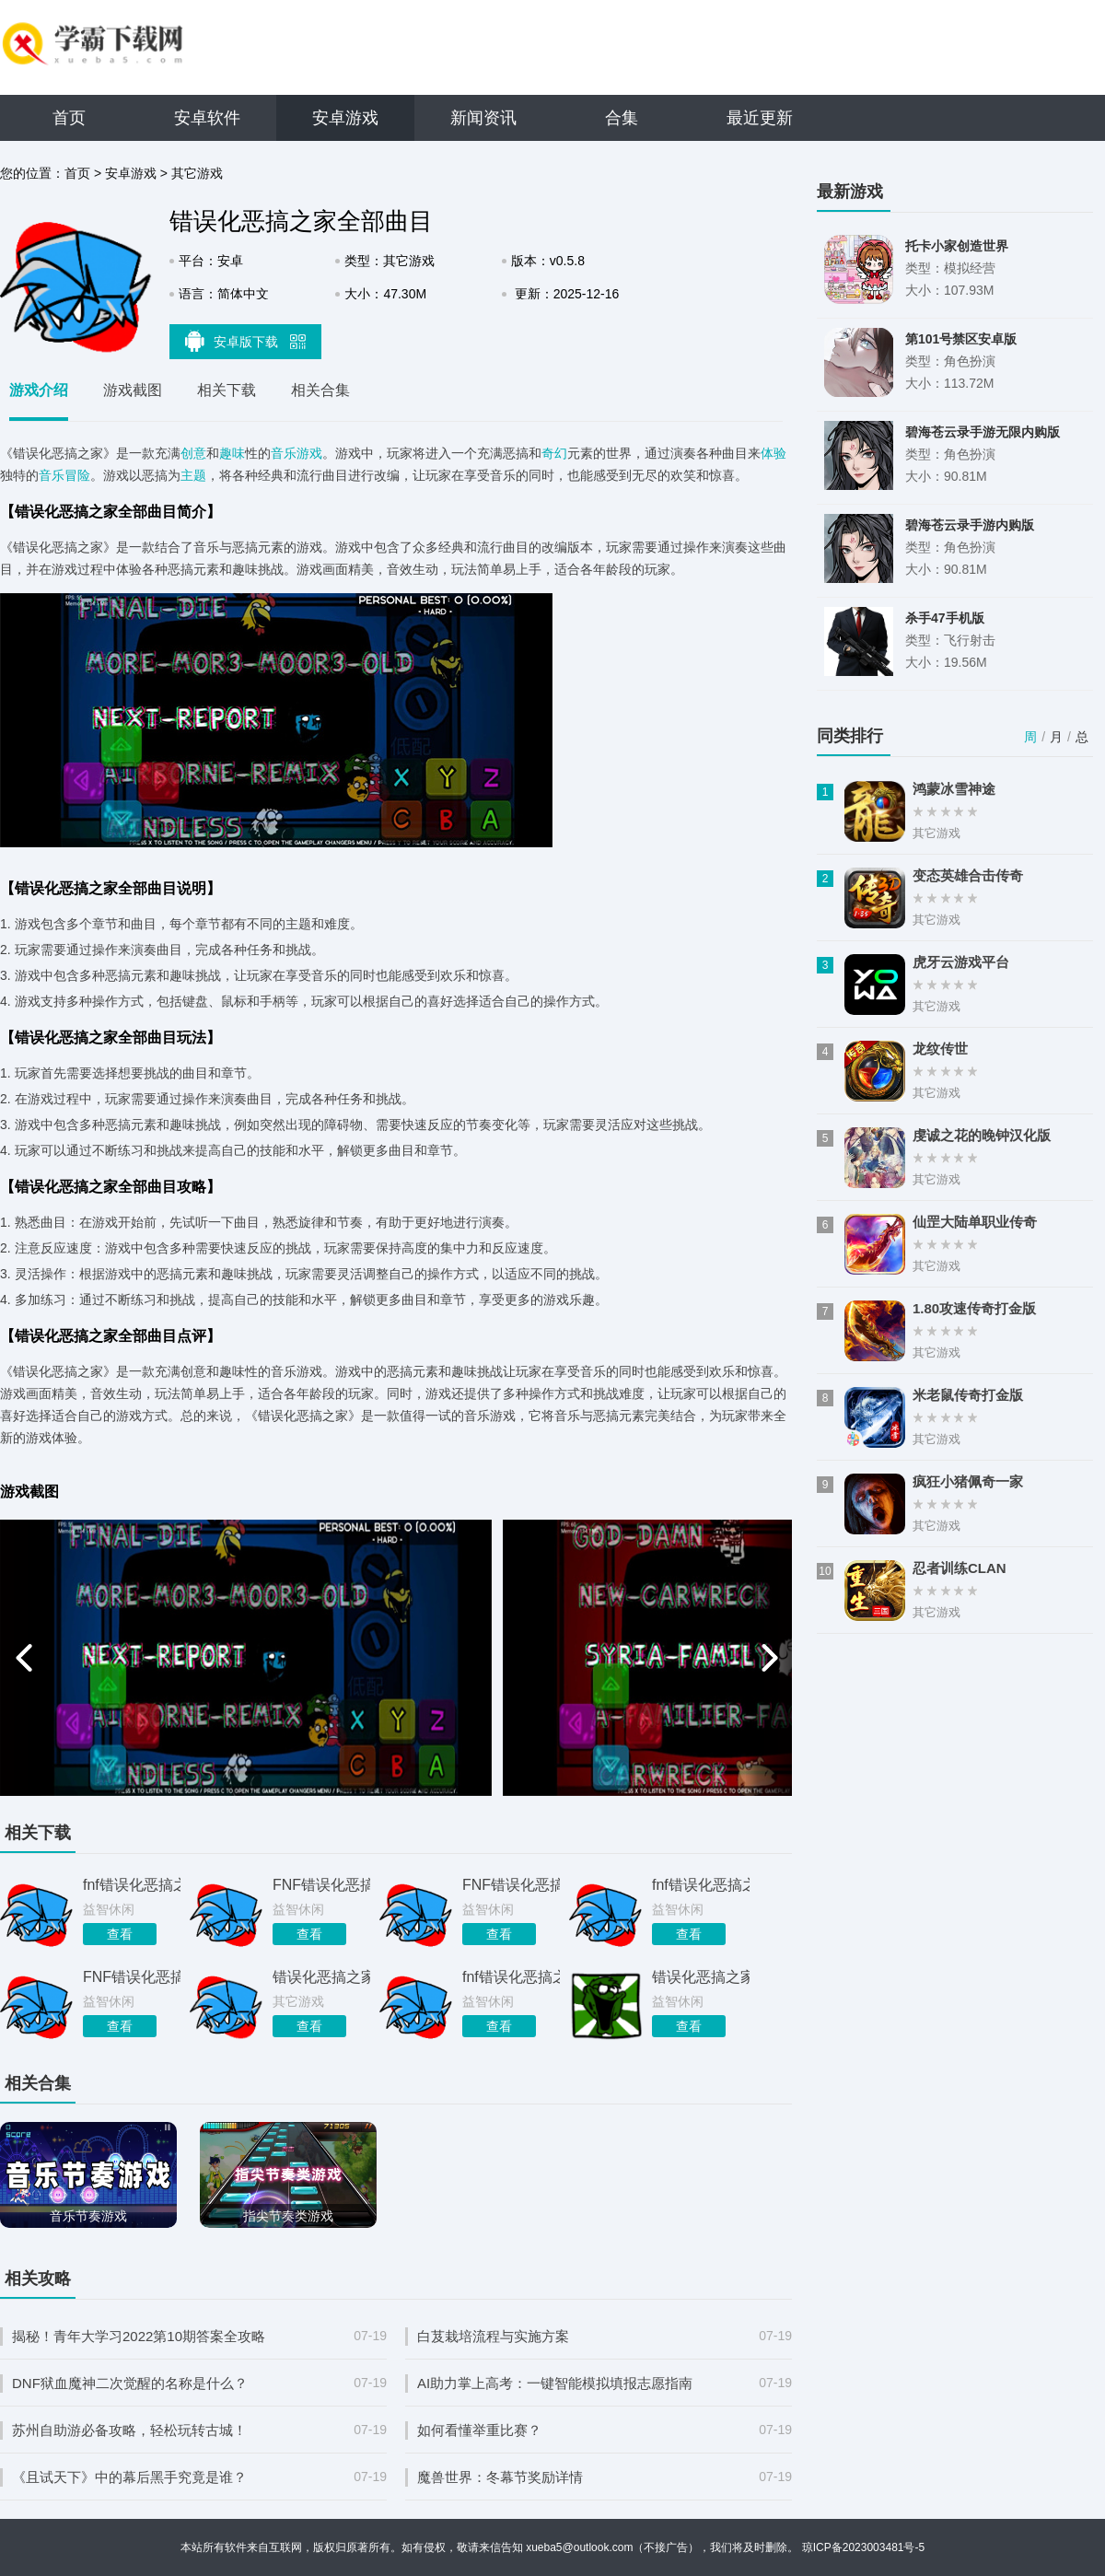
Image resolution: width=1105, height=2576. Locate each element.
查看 (120, 1934)
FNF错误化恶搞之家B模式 (131, 1977)
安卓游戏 (345, 118)
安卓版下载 (246, 341)
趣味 (232, 453)
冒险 (77, 475)
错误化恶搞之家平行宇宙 (321, 1977)
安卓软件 (207, 118)
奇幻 (554, 453)
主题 (193, 475)
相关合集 (320, 390)
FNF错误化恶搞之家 (321, 1885)
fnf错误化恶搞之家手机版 (701, 1885)
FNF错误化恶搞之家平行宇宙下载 (511, 1885)
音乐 (51, 475)
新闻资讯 (483, 118)
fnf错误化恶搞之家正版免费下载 (511, 1977)
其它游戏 (197, 173)
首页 (69, 118)
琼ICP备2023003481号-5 (863, 2547)
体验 (773, 453)
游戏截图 (132, 390)
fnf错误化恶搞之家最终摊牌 (131, 1885)
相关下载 (226, 390)
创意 (193, 453)
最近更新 (760, 118)
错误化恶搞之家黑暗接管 (701, 1977)
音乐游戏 (296, 453)
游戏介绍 (38, 390)
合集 (621, 118)
